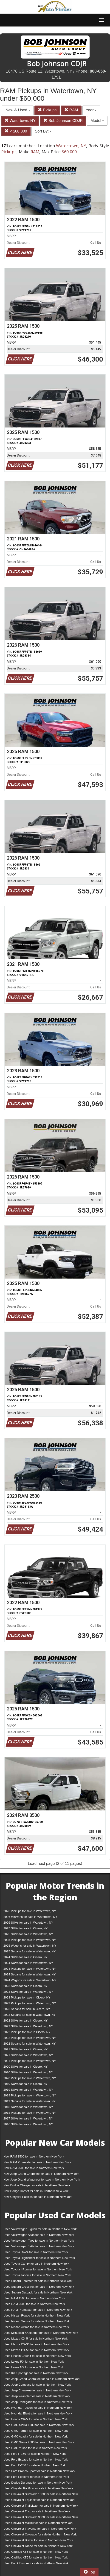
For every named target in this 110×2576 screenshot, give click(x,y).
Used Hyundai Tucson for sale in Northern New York (37, 2407)
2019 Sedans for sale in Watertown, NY (29, 2101)
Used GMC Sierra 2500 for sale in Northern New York (38, 2442)
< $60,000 (16, 131)
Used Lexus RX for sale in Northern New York (33, 2361)
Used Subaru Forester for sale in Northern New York (38, 2281)
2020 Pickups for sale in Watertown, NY (29, 2078)
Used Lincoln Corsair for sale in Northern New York (37, 2356)
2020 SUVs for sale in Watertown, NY (28, 2072)
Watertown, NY (20, 120)
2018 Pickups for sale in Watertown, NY (29, 2112)
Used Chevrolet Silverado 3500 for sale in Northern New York (40, 2518)
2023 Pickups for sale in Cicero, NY (26, 1997)
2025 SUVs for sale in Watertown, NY (28, 1934)
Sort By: (43, 131)
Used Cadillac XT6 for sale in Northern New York (35, 2557)
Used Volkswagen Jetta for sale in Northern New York (38, 2246)
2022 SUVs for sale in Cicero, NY (25, 2020)
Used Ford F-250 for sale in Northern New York (34, 2465)
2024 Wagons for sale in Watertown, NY (29, 1980)
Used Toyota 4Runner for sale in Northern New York (37, 2269)
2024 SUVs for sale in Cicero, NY (25, 1957)
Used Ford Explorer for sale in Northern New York (36, 2477)
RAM (71, 110)
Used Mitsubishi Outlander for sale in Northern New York (40, 2332)
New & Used (18, 110)
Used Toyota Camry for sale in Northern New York (36, 2263)
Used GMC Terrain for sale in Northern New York (35, 2430)
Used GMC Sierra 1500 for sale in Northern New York (38, 2425)
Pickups (47, 110)
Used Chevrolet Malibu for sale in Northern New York (38, 2523)
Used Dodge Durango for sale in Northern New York (37, 2482)
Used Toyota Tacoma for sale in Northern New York (37, 2275)
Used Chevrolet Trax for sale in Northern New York (36, 2511)
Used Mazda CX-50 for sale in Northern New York (36, 2350)
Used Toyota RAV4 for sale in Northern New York (35, 2252)
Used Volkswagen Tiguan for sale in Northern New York (40, 2229)
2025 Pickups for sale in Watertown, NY (29, 1940)
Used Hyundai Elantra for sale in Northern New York (37, 2413)
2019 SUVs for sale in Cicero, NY (25, 2084)
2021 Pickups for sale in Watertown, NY (29, 2061)
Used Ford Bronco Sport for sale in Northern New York (39, 2471)
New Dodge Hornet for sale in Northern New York (35, 2191)
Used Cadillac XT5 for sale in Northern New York (35, 2551)
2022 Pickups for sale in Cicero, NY (26, 2032)
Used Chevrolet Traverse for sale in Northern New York (39, 2528)
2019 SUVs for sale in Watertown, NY (28, 2089)
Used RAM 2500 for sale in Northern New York (34, 2304)
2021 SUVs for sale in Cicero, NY (25, 2049)
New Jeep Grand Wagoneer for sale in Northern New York (41, 2179)
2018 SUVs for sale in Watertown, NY (28, 2107)
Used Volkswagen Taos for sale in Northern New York (38, 2240)
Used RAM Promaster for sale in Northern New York (37, 2309)
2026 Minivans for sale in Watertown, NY (30, 1917)
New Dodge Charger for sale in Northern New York (36, 2185)
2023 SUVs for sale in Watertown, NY (28, 1991)
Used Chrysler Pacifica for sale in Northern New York (38, 2488)
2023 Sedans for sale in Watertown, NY (29, 2014)
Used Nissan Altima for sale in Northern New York (36, 2327)
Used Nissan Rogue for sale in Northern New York (36, 2315)
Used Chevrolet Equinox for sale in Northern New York (39, 2500)
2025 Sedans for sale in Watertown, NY (29, 1951)
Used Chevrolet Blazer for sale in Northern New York (38, 2540)
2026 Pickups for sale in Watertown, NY (29, 1911)
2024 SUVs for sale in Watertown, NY (28, 1963)
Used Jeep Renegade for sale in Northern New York (37, 2402)
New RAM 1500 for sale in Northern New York (33, 2156)
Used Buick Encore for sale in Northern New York (35, 2563)
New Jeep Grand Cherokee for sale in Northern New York (41, 2173)
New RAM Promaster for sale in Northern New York (37, 2162)
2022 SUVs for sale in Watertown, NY (28, 2026)
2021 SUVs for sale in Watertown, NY (28, 2055)
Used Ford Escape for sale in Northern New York (35, 2459)
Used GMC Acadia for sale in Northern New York (35, 2436)
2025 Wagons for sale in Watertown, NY (29, 1945)
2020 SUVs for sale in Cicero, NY (25, 2066)
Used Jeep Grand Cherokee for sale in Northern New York (41, 2379)
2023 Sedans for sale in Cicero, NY (26, 2009)
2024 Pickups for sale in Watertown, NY (29, 1968)
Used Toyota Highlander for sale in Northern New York (39, 2258)
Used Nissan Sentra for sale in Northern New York (36, 2321)
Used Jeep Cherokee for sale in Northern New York (37, 2390)
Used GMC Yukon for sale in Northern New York (35, 2448)
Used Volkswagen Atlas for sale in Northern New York (38, 2235)
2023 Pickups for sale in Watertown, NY (29, 2003)
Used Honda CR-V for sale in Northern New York (35, 2419)
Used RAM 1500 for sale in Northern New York (34, 2298)
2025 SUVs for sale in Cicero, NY (25, 1928)
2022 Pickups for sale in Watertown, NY (29, 2038)
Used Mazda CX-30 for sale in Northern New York (36, 2344)
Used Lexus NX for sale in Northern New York (33, 2367)
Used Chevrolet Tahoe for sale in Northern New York (38, 2546)
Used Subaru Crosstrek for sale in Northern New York (38, 2286)
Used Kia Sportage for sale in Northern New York (35, 2373)
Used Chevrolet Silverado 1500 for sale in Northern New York (40, 2495)
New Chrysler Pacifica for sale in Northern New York (37, 2197)
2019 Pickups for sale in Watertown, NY (29, 2095)
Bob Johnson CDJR (63, 120)
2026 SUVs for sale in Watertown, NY (28, 1922)
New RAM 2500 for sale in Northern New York (33, 2168)
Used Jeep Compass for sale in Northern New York (37, 2384)
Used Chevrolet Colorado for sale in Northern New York (40, 2534)
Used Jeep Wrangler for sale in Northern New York (36, 2396)
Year (91, 110)
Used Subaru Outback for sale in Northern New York (38, 2292)
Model (97, 120)
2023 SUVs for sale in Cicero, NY (25, 1986)
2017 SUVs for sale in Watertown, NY (28, 2118)
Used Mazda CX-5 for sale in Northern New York (35, 2338)
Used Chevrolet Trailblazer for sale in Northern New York (40, 2505)
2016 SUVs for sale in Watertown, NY (28, 2124)
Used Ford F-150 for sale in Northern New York (34, 2453)
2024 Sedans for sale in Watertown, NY (29, 1974)
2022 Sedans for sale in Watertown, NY (29, 2043)
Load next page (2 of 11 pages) (55, 1863)
